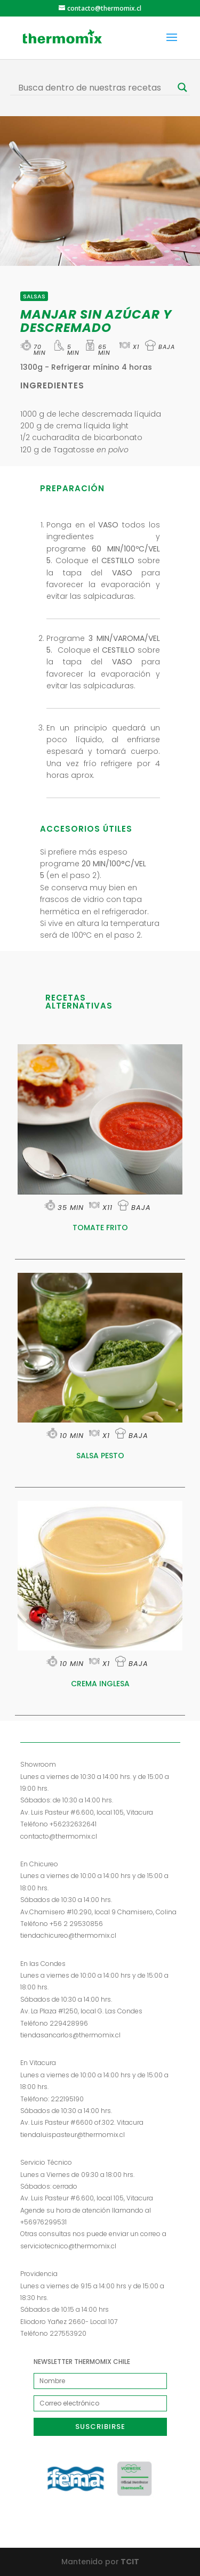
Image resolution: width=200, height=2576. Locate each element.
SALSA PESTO (100, 1455)
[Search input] (95, 87)
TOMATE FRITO (100, 1227)
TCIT (129, 2561)
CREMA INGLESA (100, 1683)
